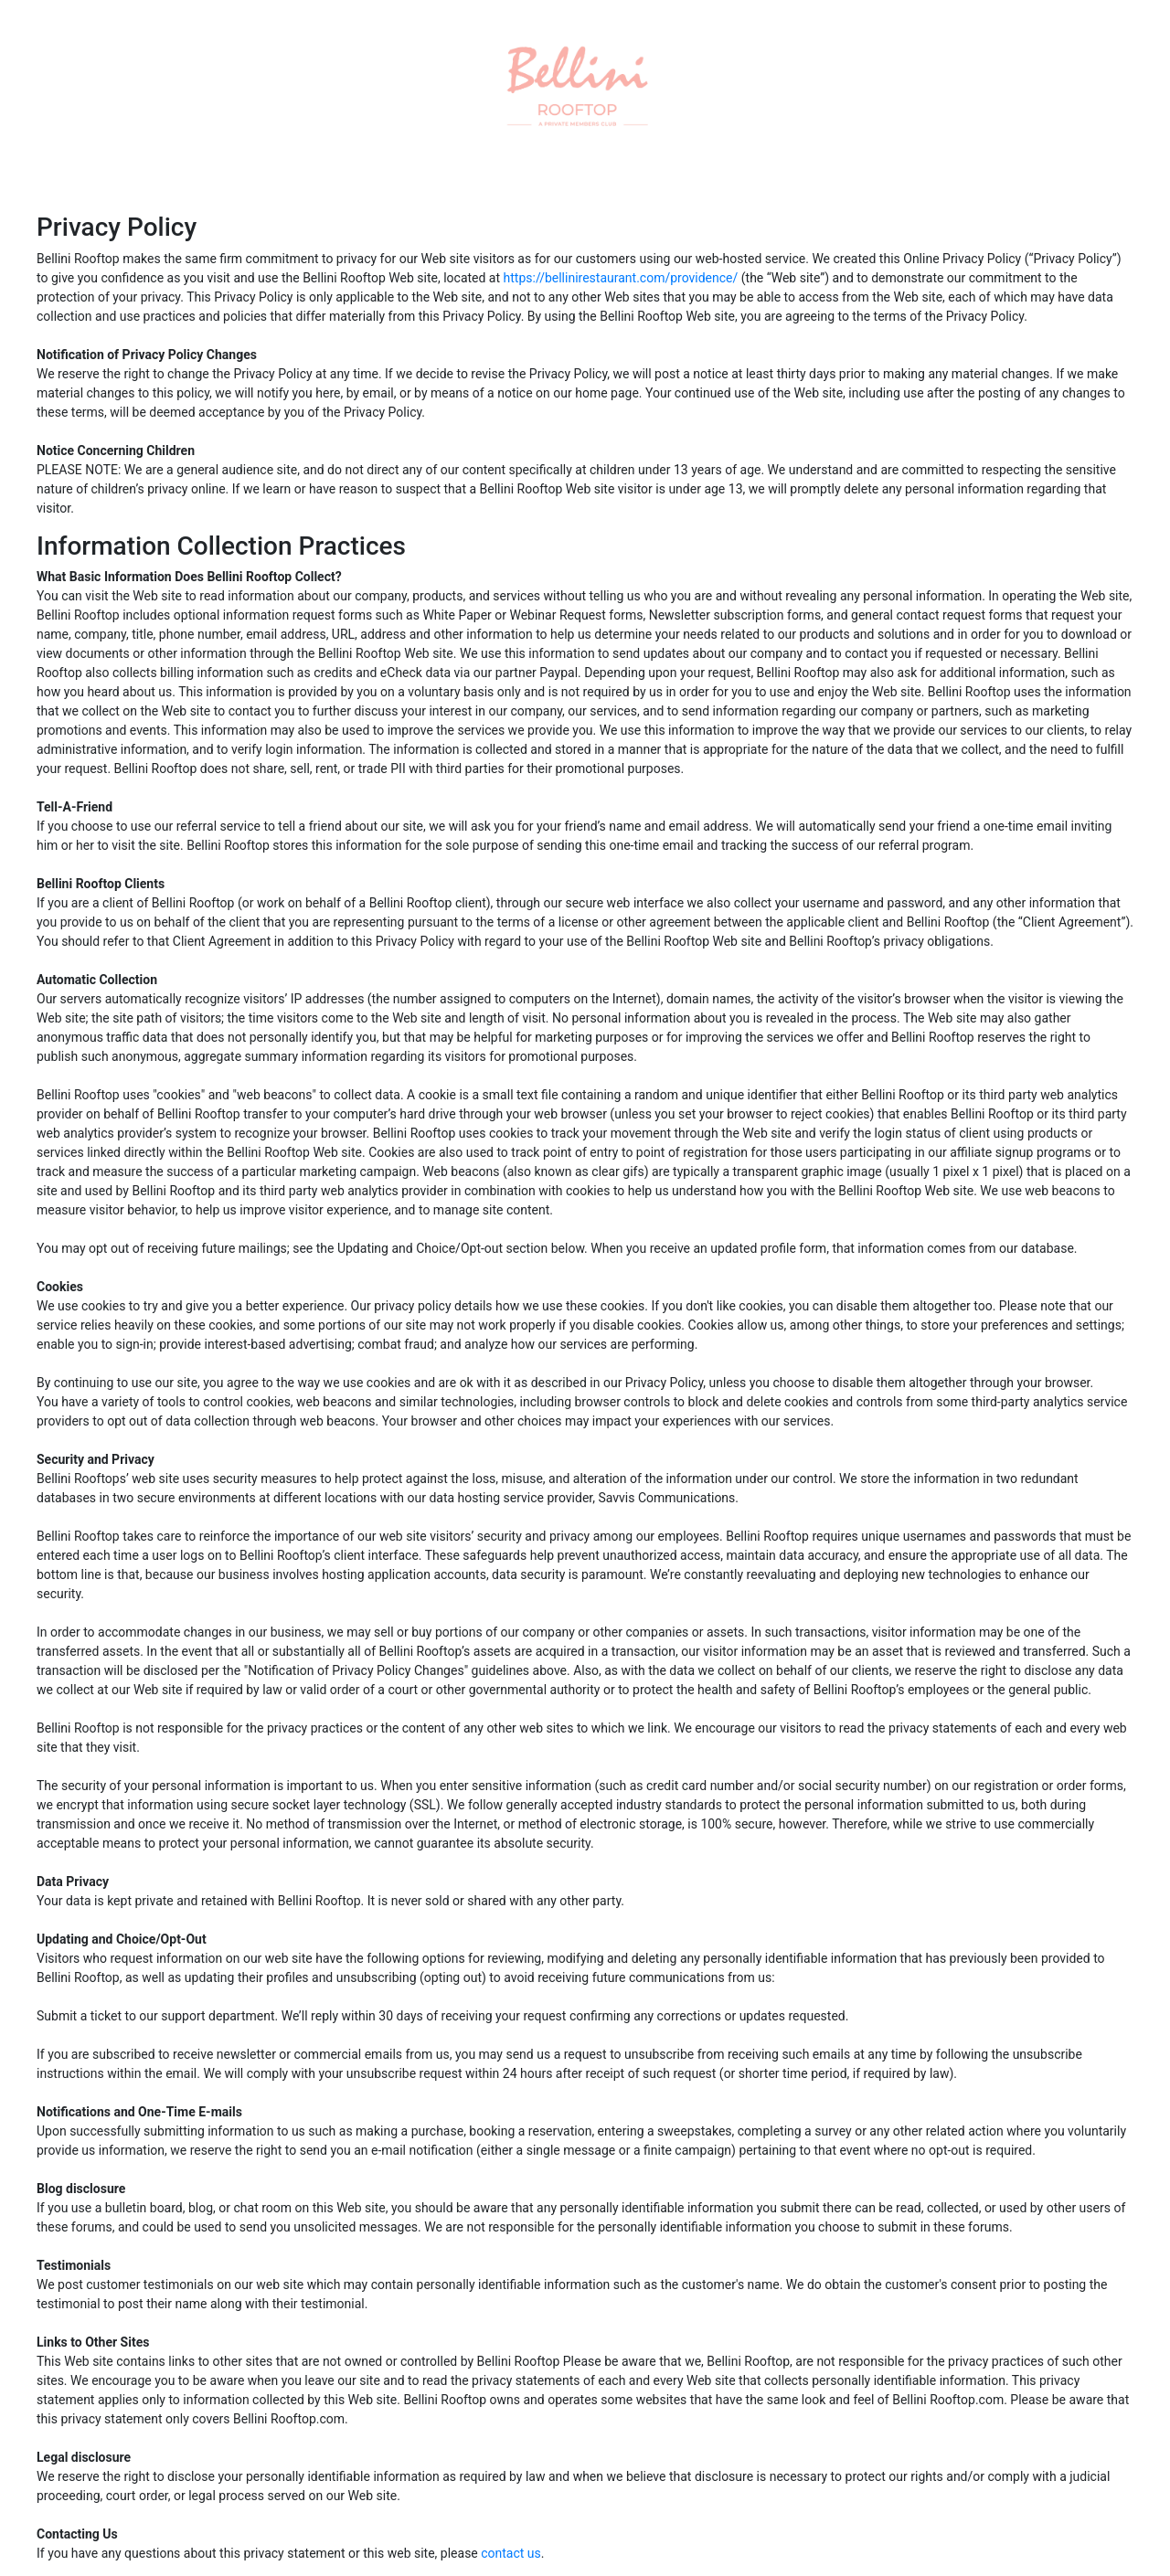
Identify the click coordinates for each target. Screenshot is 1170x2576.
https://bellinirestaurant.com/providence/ (621, 277)
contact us (511, 2553)
